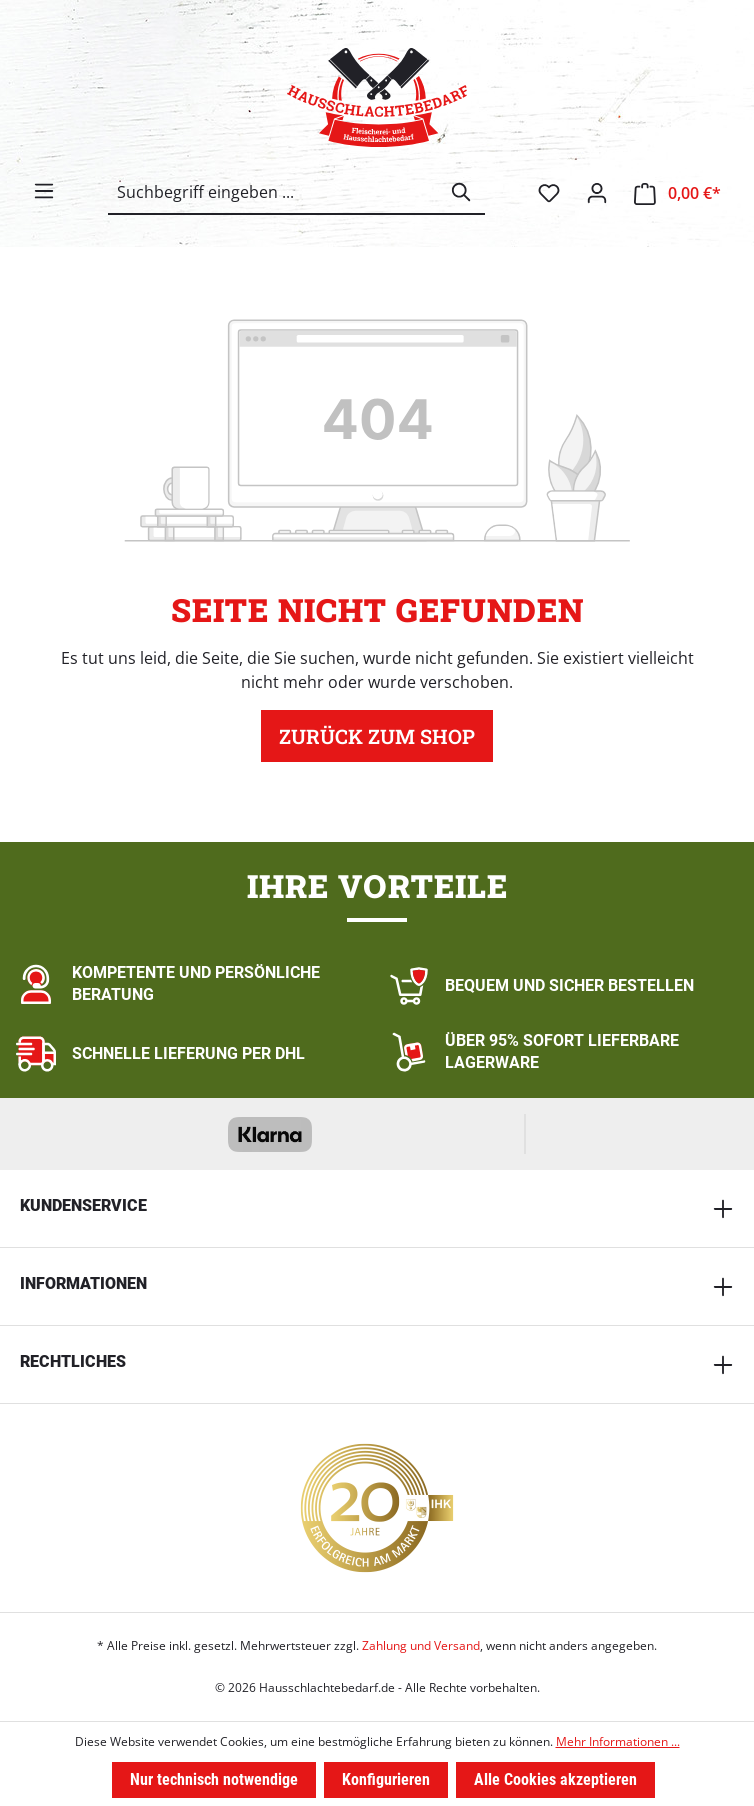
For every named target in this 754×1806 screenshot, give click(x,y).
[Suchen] (462, 192)
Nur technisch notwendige (214, 1779)
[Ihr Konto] (597, 193)
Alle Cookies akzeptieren (555, 1779)
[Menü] (44, 191)
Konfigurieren (386, 1779)
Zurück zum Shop (377, 736)
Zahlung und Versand (421, 1645)
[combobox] (274, 192)
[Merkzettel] (549, 193)
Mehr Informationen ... (618, 1741)
